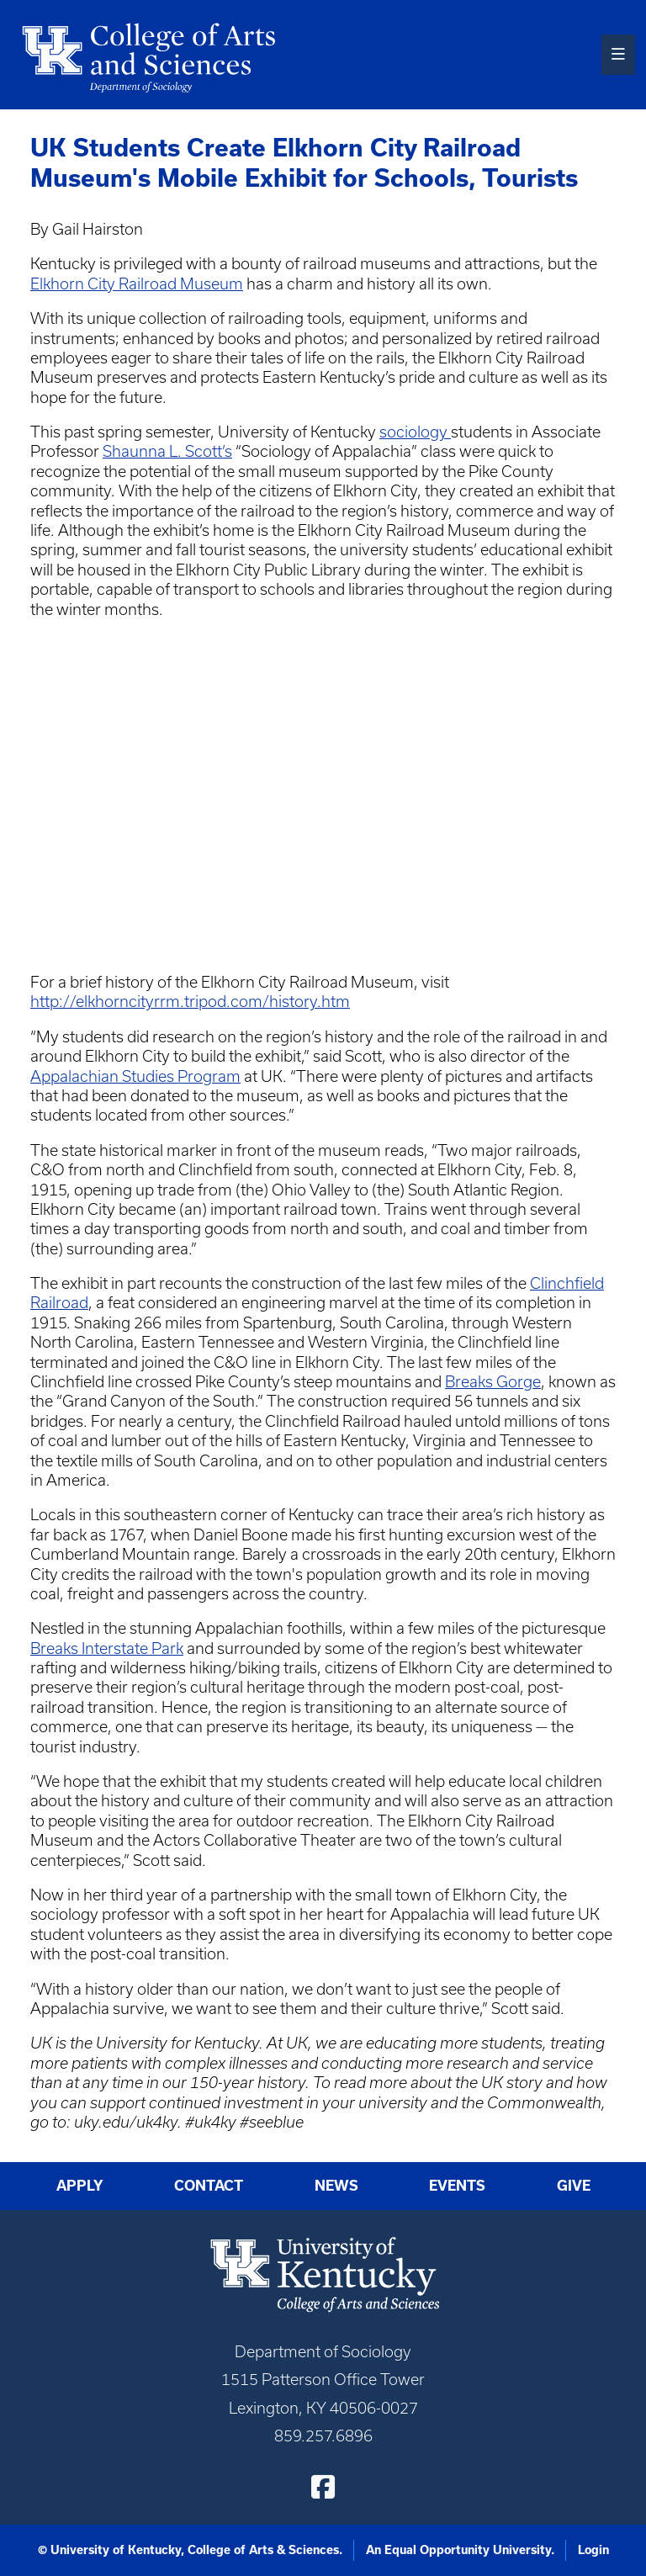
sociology (415, 432)
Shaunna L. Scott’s (167, 451)
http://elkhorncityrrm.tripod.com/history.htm (190, 1001)
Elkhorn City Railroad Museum (136, 284)
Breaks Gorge (493, 1382)
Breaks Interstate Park (106, 1648)
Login (593, 2550)
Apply (79, 2185)
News (336, 2185)
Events (457, 2185)
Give (573, 2185)
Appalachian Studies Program (135, 1076)
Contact (208, 2185)
